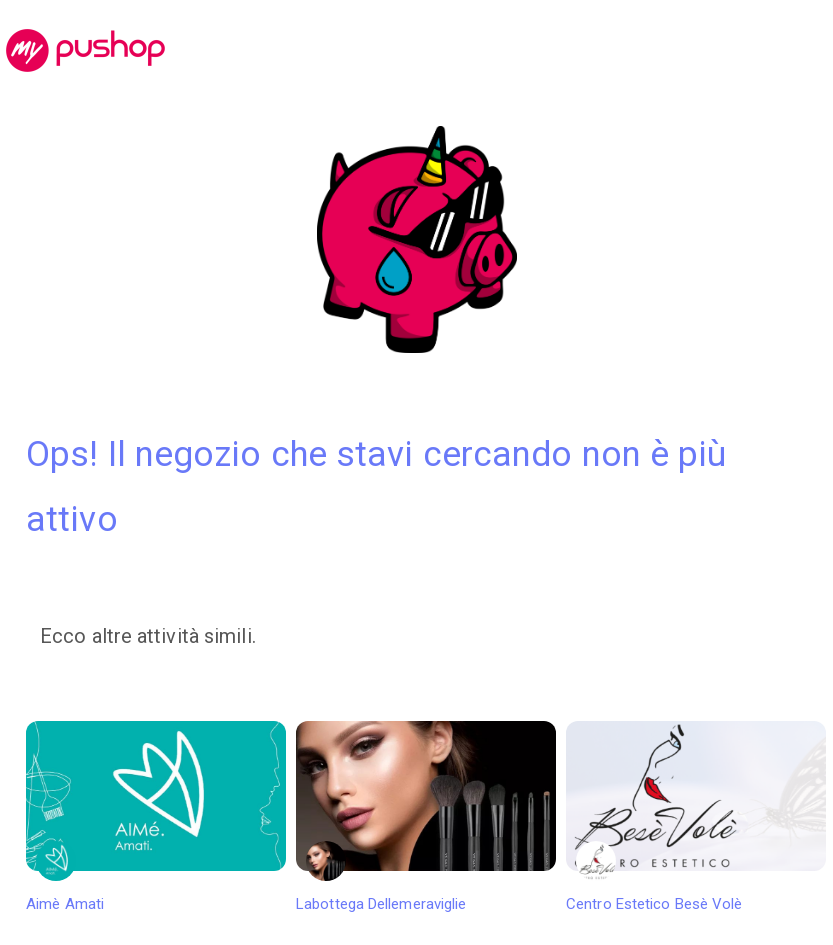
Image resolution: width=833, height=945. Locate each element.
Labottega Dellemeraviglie (426, 817)
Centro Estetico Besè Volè (696, 817)
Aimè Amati (156, 817)
